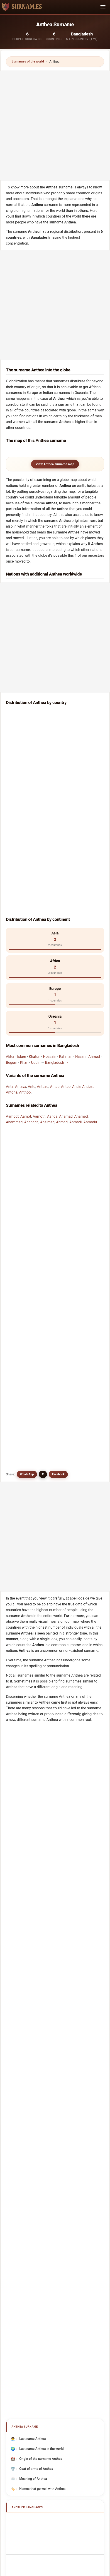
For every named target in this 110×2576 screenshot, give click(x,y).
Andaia (21, 1797)
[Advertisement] (55, 125)
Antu (19, 1715)
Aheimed (47, 994)
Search (90, 2252)
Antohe (11, 964)
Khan (24, 934)
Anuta (20, 1738)
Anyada (21, 1762)
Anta (9, 958)
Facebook (58, 1139)
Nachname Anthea (35, 1978)
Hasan (80, 928)
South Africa (36, 775)
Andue (21, 1527)
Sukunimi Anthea (34, 2059)
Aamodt (12, 988)
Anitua (21, 1609)
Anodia (21, 1633)
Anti (19, 1680)
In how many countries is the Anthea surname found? (48, 1069)
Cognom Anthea (34, 1998)
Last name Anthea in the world (41, 1887)
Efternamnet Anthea (36, 2089)
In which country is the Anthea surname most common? (47, 1029)
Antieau (88, 958)
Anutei (21, 1750)
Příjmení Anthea (33, 2039)
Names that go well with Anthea (42, 1927)
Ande (20, 1821)
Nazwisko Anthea (34, 2019)
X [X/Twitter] (43, 1139)
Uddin (35, 934)
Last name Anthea (32, 1877)
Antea (20, 1397)
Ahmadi (75, 994)
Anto (19, 1691)
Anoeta (21, 1832)
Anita (20, 1586)
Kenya (31, 728)
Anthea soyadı (32, 2099)
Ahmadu (90, 994)
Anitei (20, 1597)
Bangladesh (35, 716)
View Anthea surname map (55, 464)
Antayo (21, 1668)
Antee (54, 958)
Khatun (34, 928)
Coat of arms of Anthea (36, 1907)
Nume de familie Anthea (39, 2079)
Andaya (21, 1809)
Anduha (22, 1539)
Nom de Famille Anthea (39, 1968)
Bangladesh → (57, 934)
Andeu (21, 1774)
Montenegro (35, 740)
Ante (31, 958)
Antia (76, 958)
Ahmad (62, 994)
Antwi (20, 1727)
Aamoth (39, 988)
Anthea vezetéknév (36, 2069)
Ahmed (94, 928)
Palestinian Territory (42, 763)
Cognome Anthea (34, 1988)
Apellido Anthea (33, 1958)
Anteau (43, 958)
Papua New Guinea (40, 752)
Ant (18, 1644)
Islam (21, 928)
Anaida (21, 1844)
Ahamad (66, 988)
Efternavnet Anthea (36, 2049)
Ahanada (31, 994)
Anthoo (25, 964)
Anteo (66, 958)
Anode (21, 1621)
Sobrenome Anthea (36, 2009)
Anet (19, 1550)
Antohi (21, 1703)
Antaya (20, 958)
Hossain (49, 928)
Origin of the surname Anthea (40, 1897)
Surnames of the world (28, 61)
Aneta (20, 1562)
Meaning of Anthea (33, 1917)
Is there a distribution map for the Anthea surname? (44, 1105)
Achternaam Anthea (36, 2029)
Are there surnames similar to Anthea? (42, 1124)
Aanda (52, 988)
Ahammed (14, 994)
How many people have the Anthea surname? (47, 1087)
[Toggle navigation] (103, 6)
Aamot (25, 988)
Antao (20, 1656)
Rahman (65, 928)
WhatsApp (27, 1139)
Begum (11, 934)
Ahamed (81, 988)
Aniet (20, 1574)
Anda (20, 1785)
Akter (10, 928)
